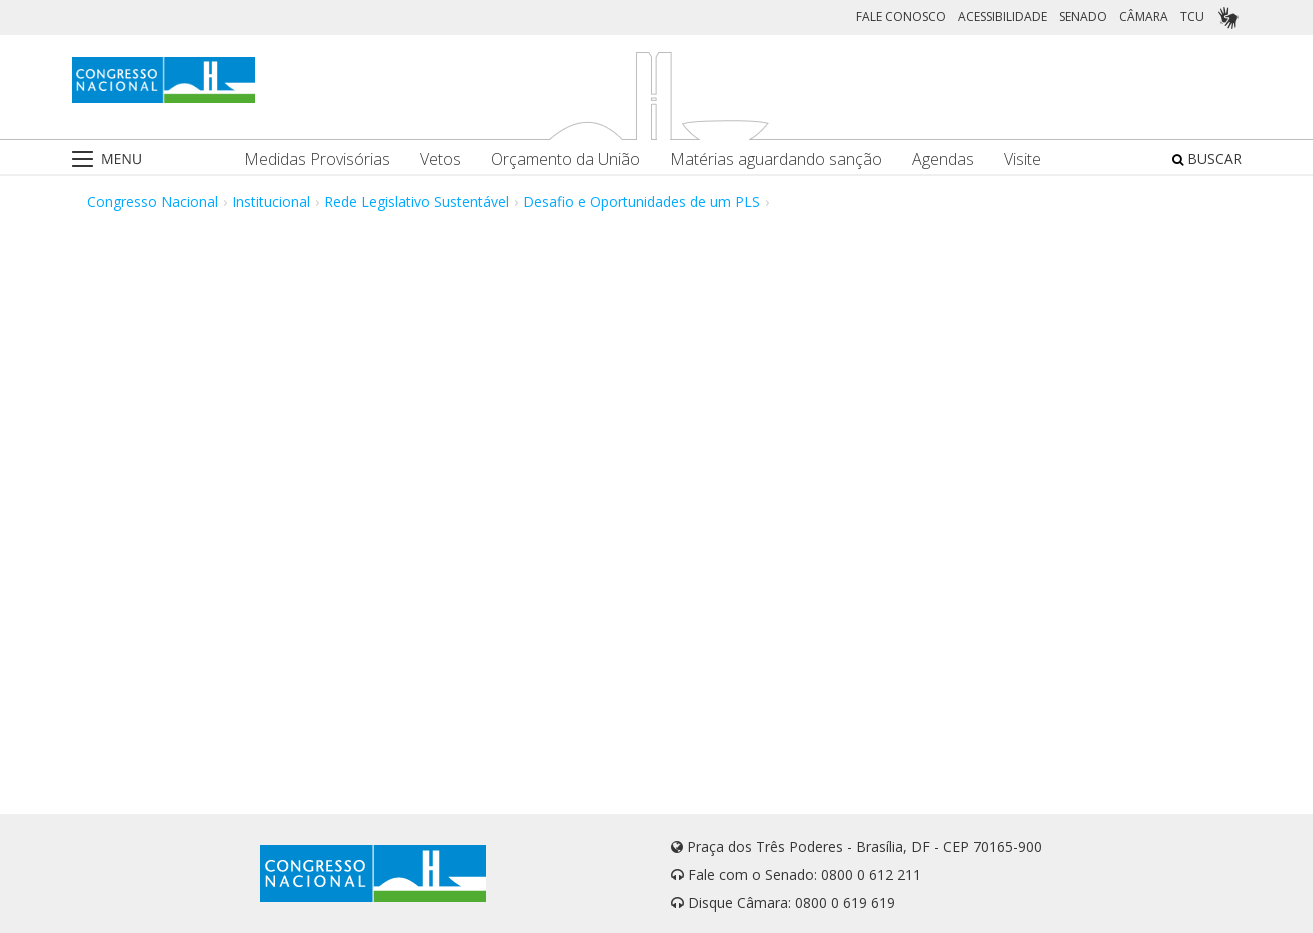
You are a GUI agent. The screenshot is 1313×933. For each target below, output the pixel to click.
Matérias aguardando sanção (776, 159)
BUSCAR (1207, 158)
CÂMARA (1143, 16)
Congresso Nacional (152, 201)
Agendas (943, 159)
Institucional (271, 201)
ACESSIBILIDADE (1002, 16)
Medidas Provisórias (317, 159)
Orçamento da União (565, 159)
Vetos (440, 159)
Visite (1022, 159)
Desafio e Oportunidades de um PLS (641, 201)
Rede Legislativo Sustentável (416, 201)
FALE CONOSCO (901, 16)
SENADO (1083, 16)
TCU (1192, 16)
